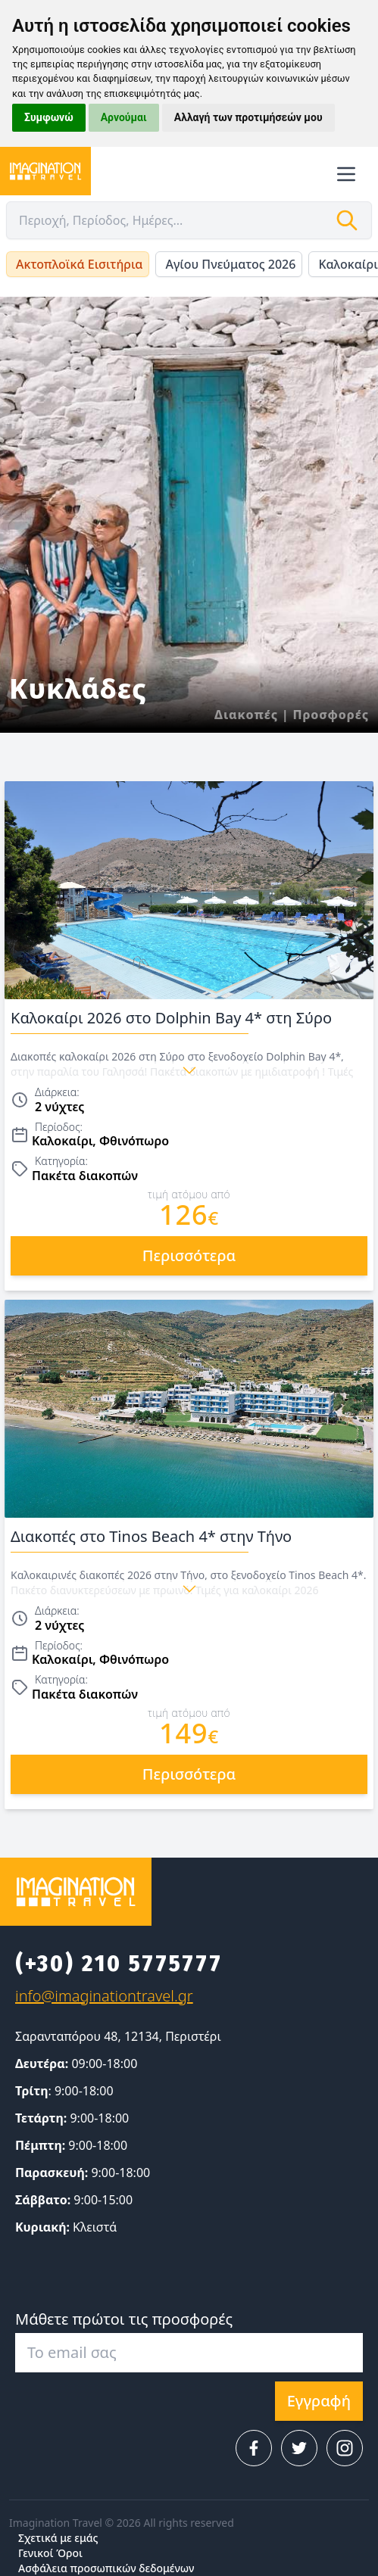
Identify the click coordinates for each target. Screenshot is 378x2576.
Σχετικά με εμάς (58, 2538)
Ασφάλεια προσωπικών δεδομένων (106, 2568)
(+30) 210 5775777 (119, 1963)
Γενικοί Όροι (50, 2553)
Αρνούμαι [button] (124, 117)
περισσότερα (189, 1255)
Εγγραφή (319, 2401)
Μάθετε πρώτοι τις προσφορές (124, 2319)
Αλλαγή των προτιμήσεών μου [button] (248, 117)
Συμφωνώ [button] (48, 117)
